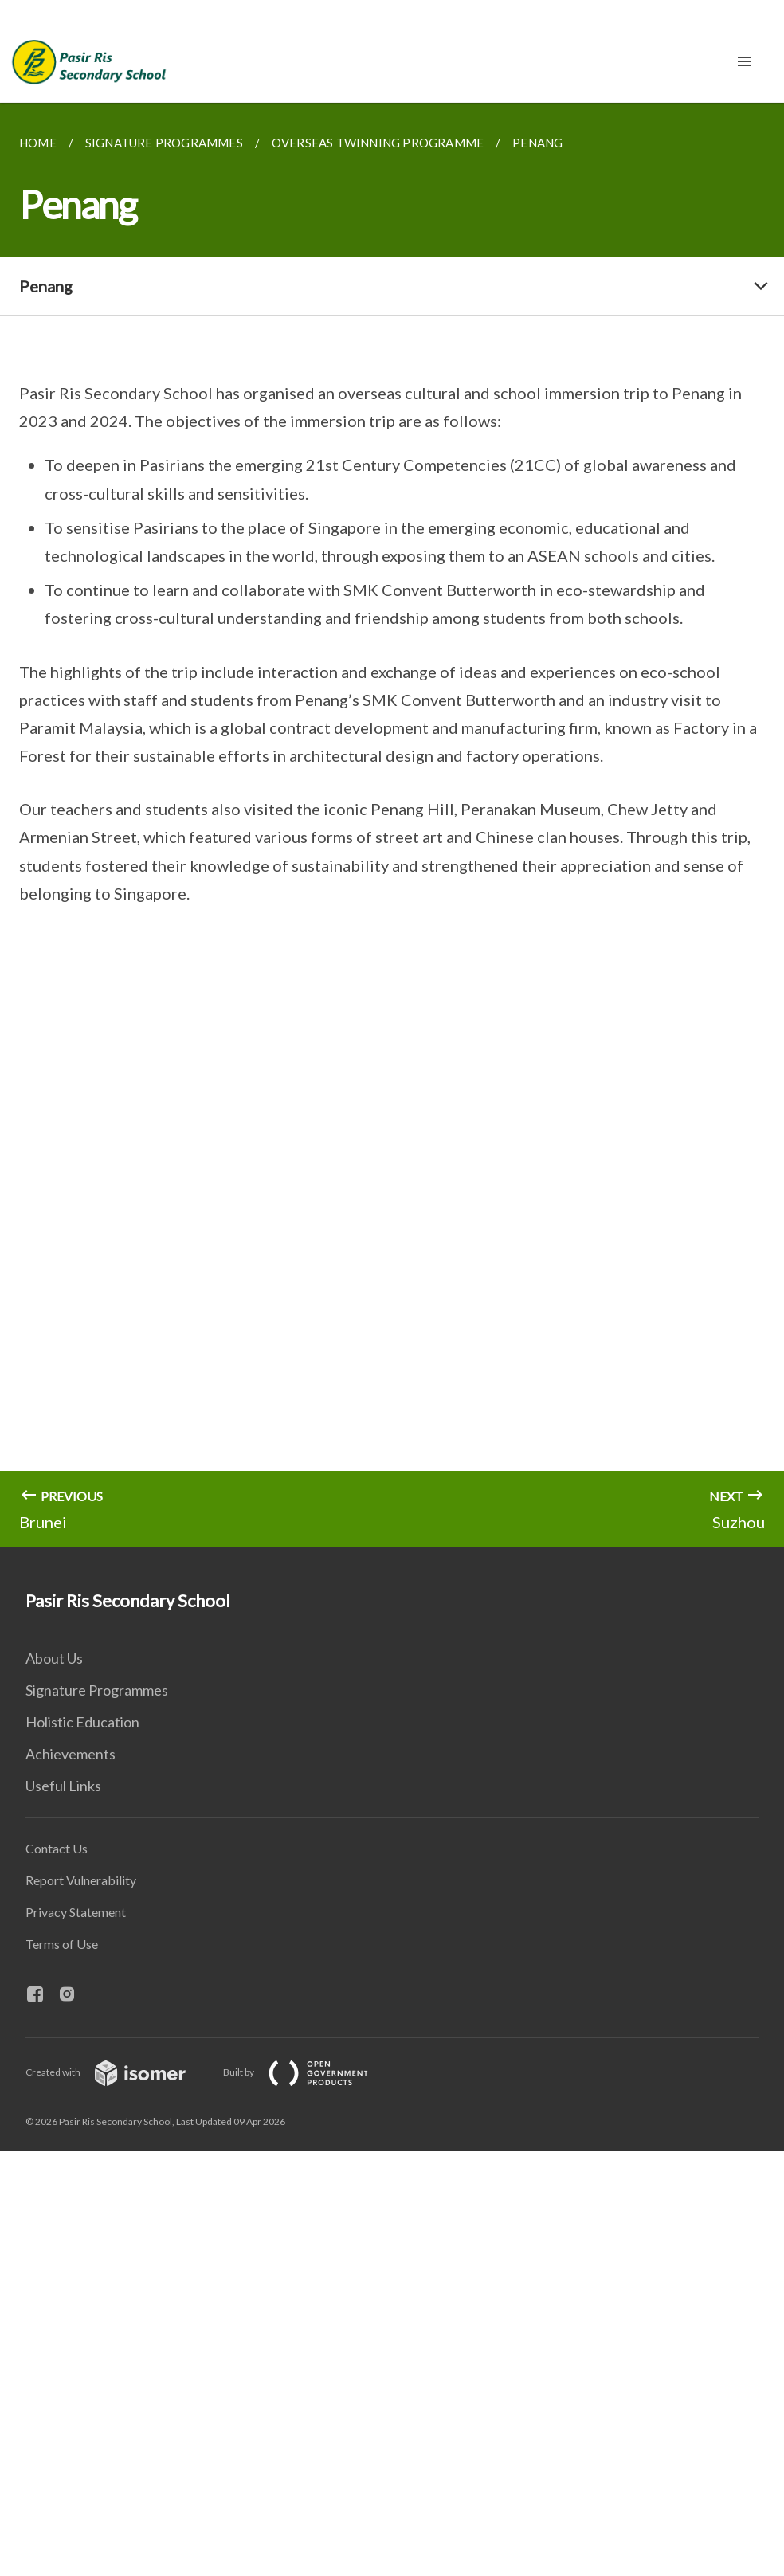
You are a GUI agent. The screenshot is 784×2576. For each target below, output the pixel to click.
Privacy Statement (75, 1911)
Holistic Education (82, 1722)
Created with (118, 2072)
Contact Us (56, 1848)
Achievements (70, 1753)
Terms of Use (61, 1943)
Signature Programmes (96, 1690)
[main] (392, 825)
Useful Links (63, 1785)
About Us (54, 1658)
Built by (308, 2072)
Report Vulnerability (80, 1880)
